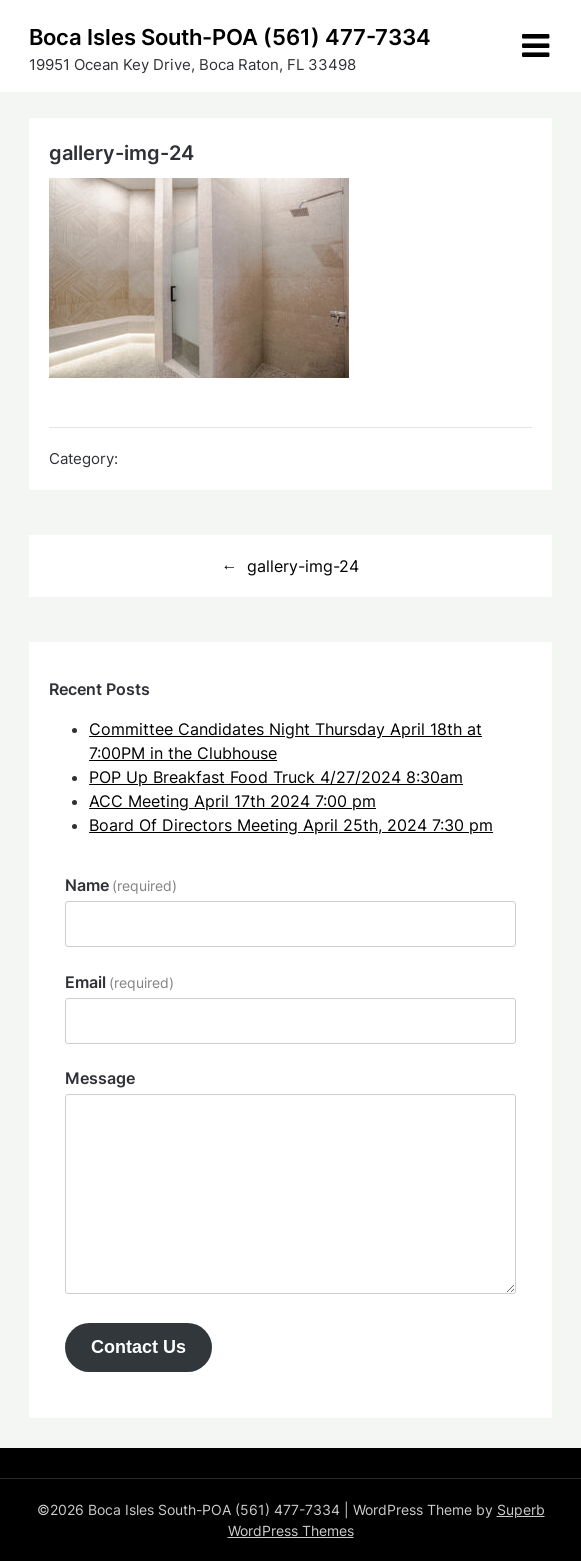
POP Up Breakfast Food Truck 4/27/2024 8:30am (276, 777)
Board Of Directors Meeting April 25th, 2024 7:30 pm (291, 825)
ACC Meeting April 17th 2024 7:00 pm (232, 801)
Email (119, 982)
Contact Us (138, 1347)
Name (121, 885)
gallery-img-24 (303, 566)
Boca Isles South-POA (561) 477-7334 (230, 37)
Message (100, 1078)
